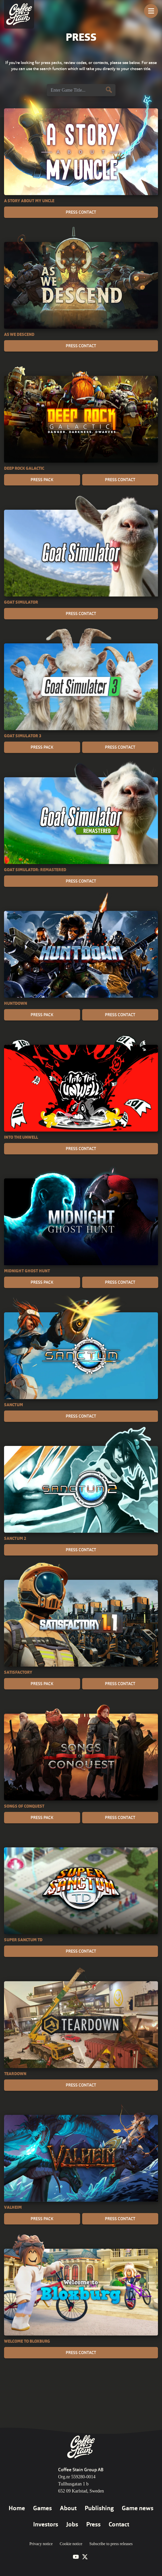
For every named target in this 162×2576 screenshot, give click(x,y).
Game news (137, 2508)
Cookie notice (71, 2544)
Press (93, 2524)
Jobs (72, 2524)
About (68, 2508)
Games (42, 2508)
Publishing (99, 2508)
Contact (119, 2524)
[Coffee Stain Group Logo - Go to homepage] (81, 2447)
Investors (45, 2524)
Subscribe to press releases (111, 2544)
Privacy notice (41, 2544)
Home (17, 2508)
